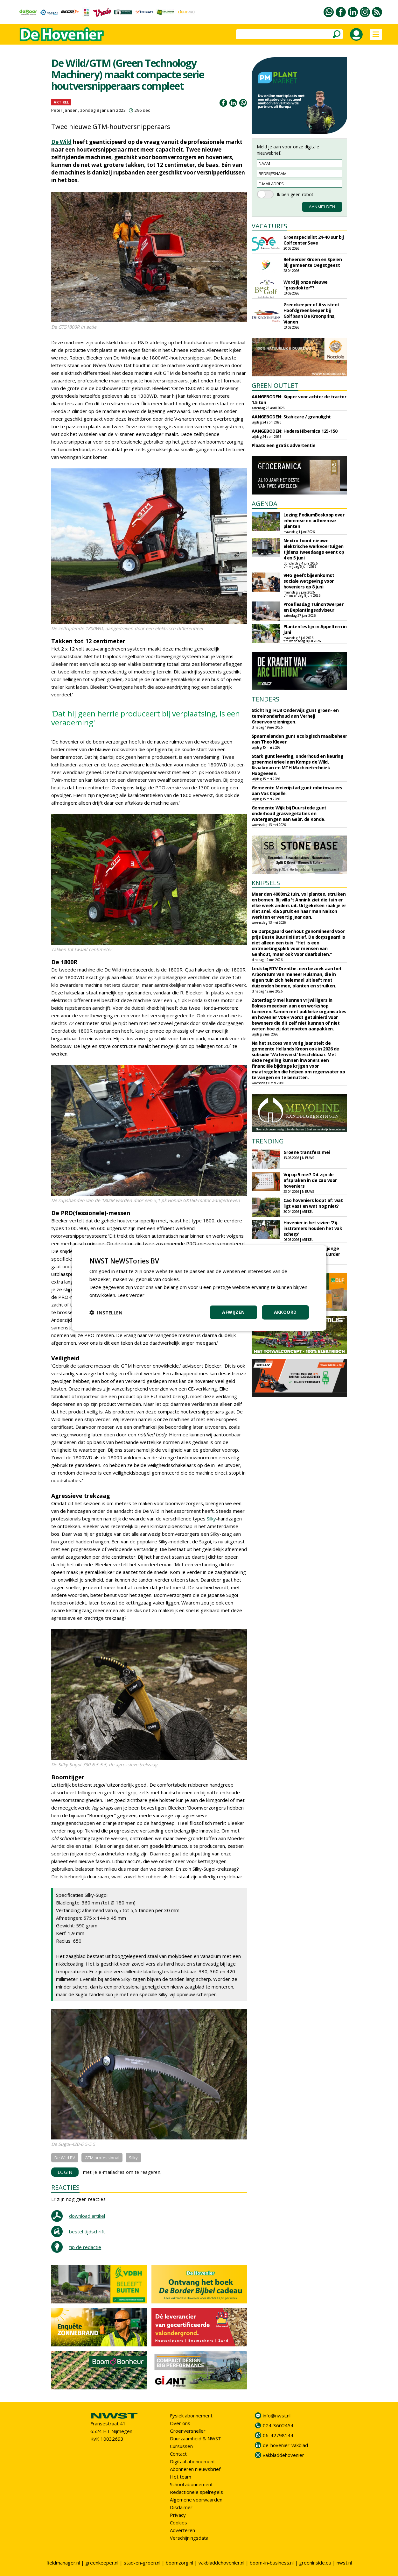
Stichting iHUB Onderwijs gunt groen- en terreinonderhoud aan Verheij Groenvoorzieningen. (295, 716)
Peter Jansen (64, 110)
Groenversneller (188, 2431)
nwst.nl (344, 2562)
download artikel (87, 2216)
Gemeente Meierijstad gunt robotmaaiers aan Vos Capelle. (297, 790)
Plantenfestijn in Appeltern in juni (315, 629)
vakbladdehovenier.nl (221, 2562)
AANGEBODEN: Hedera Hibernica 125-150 (295, 431)
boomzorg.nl (179, 2562)
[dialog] (199, 1288)
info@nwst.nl (276, 2415)
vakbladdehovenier (283, 2455)
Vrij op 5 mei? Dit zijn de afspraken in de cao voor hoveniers (310, 1180)
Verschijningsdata (189, 2538)
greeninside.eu (315, 2562)
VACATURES (269, 226)
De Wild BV (64, 2157)
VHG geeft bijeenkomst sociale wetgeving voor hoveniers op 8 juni (308, 581)
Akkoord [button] (285, 1312)
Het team (180, 2476)
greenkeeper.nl (101, 2562)
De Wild (61, 142)
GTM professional (102, 2157)
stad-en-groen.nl (142, 2562)
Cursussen (181, 2446)
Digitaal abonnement (192, 2461)
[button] (105, 1312)
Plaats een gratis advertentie (284, 445)
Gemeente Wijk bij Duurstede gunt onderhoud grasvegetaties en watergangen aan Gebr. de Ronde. (289, 813)
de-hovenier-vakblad (285, 2445)
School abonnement (191, 2484)
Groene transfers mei (306, 1152)
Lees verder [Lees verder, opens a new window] (130, 1295)
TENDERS (265, 699)
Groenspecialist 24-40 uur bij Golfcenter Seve (313, 240)
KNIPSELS (266, 883)
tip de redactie (85, 2247)
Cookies (178, 2522)
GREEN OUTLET (275, 385)
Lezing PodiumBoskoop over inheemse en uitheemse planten (314, 520)
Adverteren (182, 2530)
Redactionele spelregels (196, 2492)
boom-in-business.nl (272, 2562)
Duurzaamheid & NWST (195, 2438)
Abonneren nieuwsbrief (195, 2469)
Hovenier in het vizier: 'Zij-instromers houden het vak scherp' (312, 1228)
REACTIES (65, 2187)
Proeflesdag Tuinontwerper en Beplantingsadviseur (313, 607)
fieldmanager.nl (63, 2562)
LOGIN (65, 2172)
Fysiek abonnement (191, 2415)
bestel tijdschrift (87, 2231)
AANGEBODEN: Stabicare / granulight (291, 417)
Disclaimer (181, 2507)
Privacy (178, 2515)
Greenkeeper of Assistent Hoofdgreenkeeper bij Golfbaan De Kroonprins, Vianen (311, 313)
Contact (178, 2454)
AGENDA (264, 503)
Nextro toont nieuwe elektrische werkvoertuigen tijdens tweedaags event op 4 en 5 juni (313, 549)
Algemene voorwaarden (196, 2499)
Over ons (180, 2423)
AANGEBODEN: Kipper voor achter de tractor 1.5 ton (299, 399)
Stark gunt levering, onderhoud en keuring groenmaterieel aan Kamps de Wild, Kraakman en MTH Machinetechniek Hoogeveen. (298, 764)
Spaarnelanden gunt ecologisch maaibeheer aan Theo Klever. (299, 739)
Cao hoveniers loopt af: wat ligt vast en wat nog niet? (313, 1203)
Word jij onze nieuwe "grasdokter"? (305, 285)
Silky (211, 1518)
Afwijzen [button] (233, 1312)
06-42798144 (278, 2435)
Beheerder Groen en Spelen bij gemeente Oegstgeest (312, 262)
